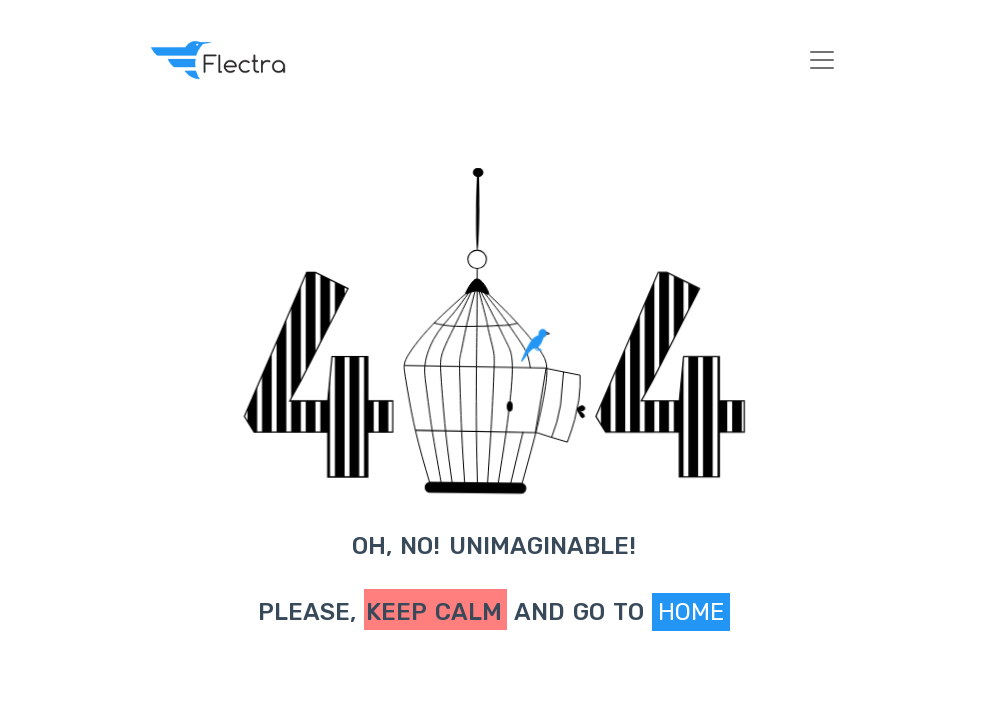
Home (691, 612)
